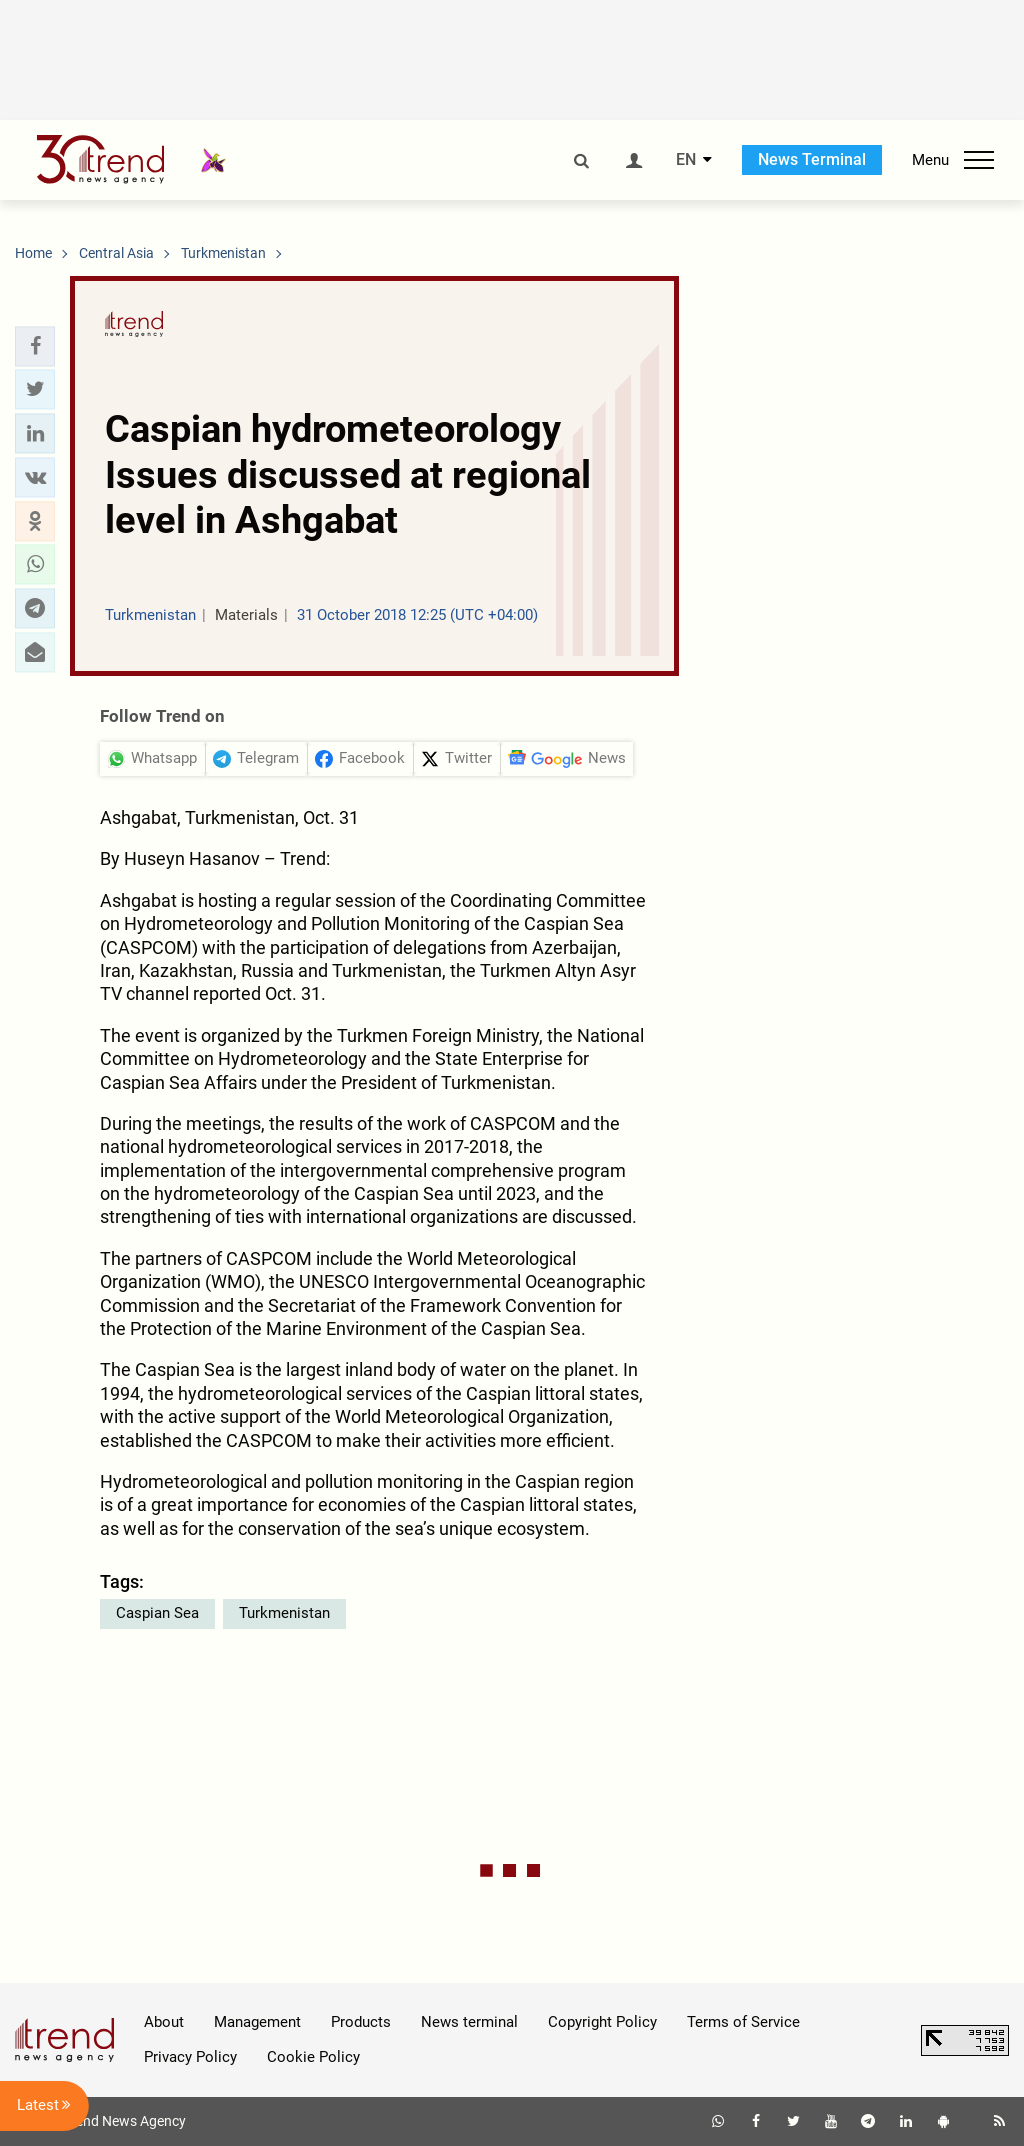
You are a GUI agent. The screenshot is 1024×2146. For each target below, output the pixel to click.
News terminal (469, 2022)
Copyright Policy (602, 2022)
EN (686, 160)
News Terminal (812, 159)
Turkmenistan (284, 1613)
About (164, 2022)
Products (361, 2022)
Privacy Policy (190, 2057)
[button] (35, 346)
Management (257, 2022)
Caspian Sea (157, 1613)
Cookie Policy (313, 2057)
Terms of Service (743, 2022)
